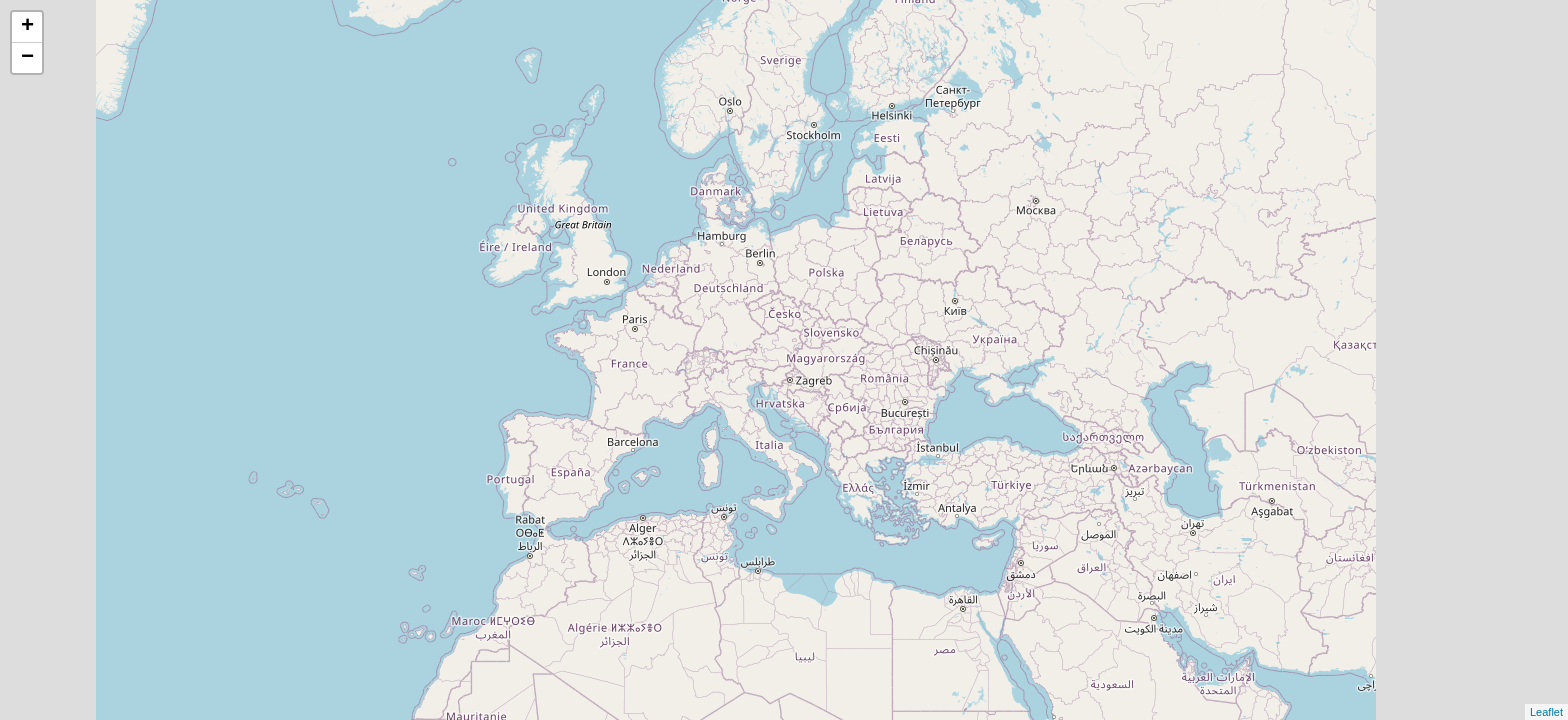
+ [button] (27, 27)
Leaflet (1546, 712)
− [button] (27, 58)
